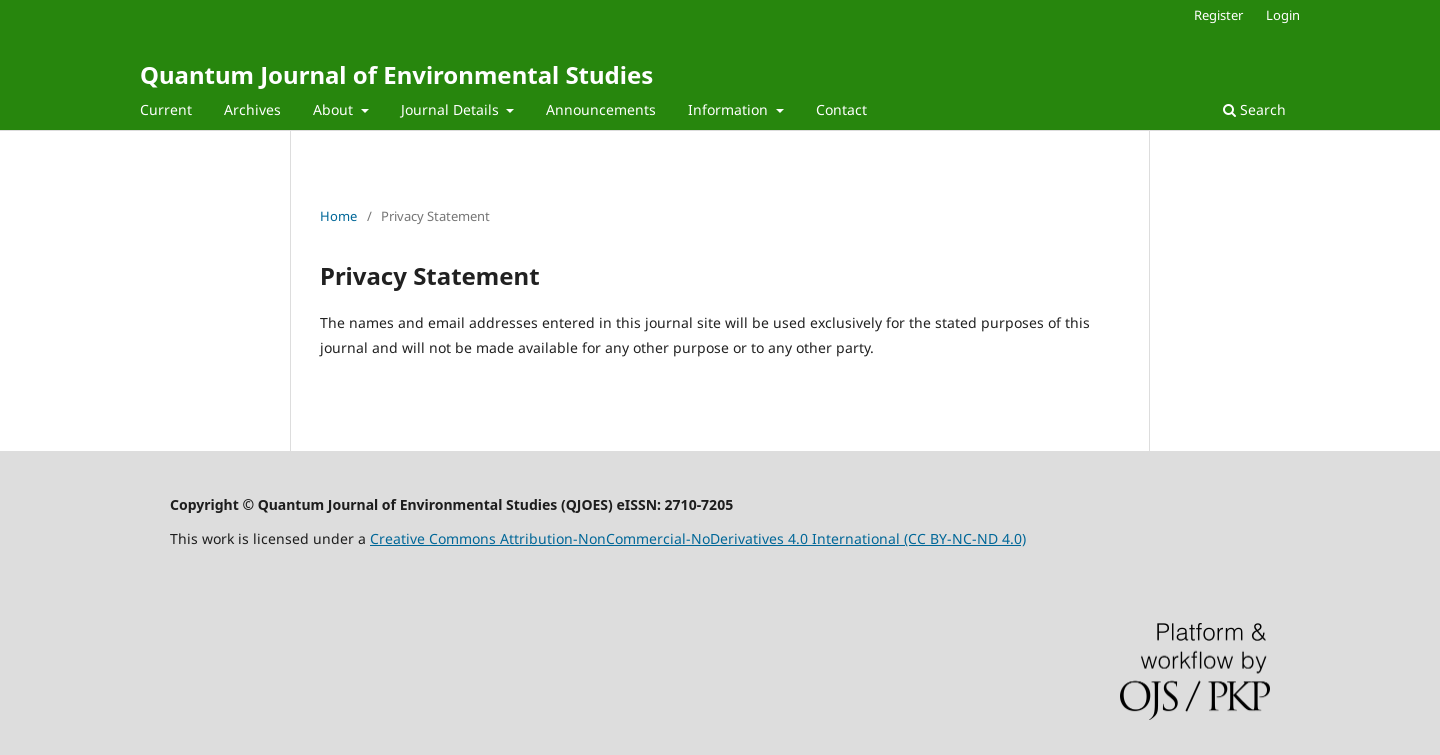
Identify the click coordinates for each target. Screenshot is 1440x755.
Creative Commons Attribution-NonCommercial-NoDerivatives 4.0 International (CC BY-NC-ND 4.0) (698, 538)
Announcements (601, 109)
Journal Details (452, 109)
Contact (841, 109)
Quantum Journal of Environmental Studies (396, 74)
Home (338, 216)
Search (1254, 109)
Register (1218, 15)
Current (166, 109)
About (335, 109)
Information (730, 109)
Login (1283, 15)
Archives (252, 109)
